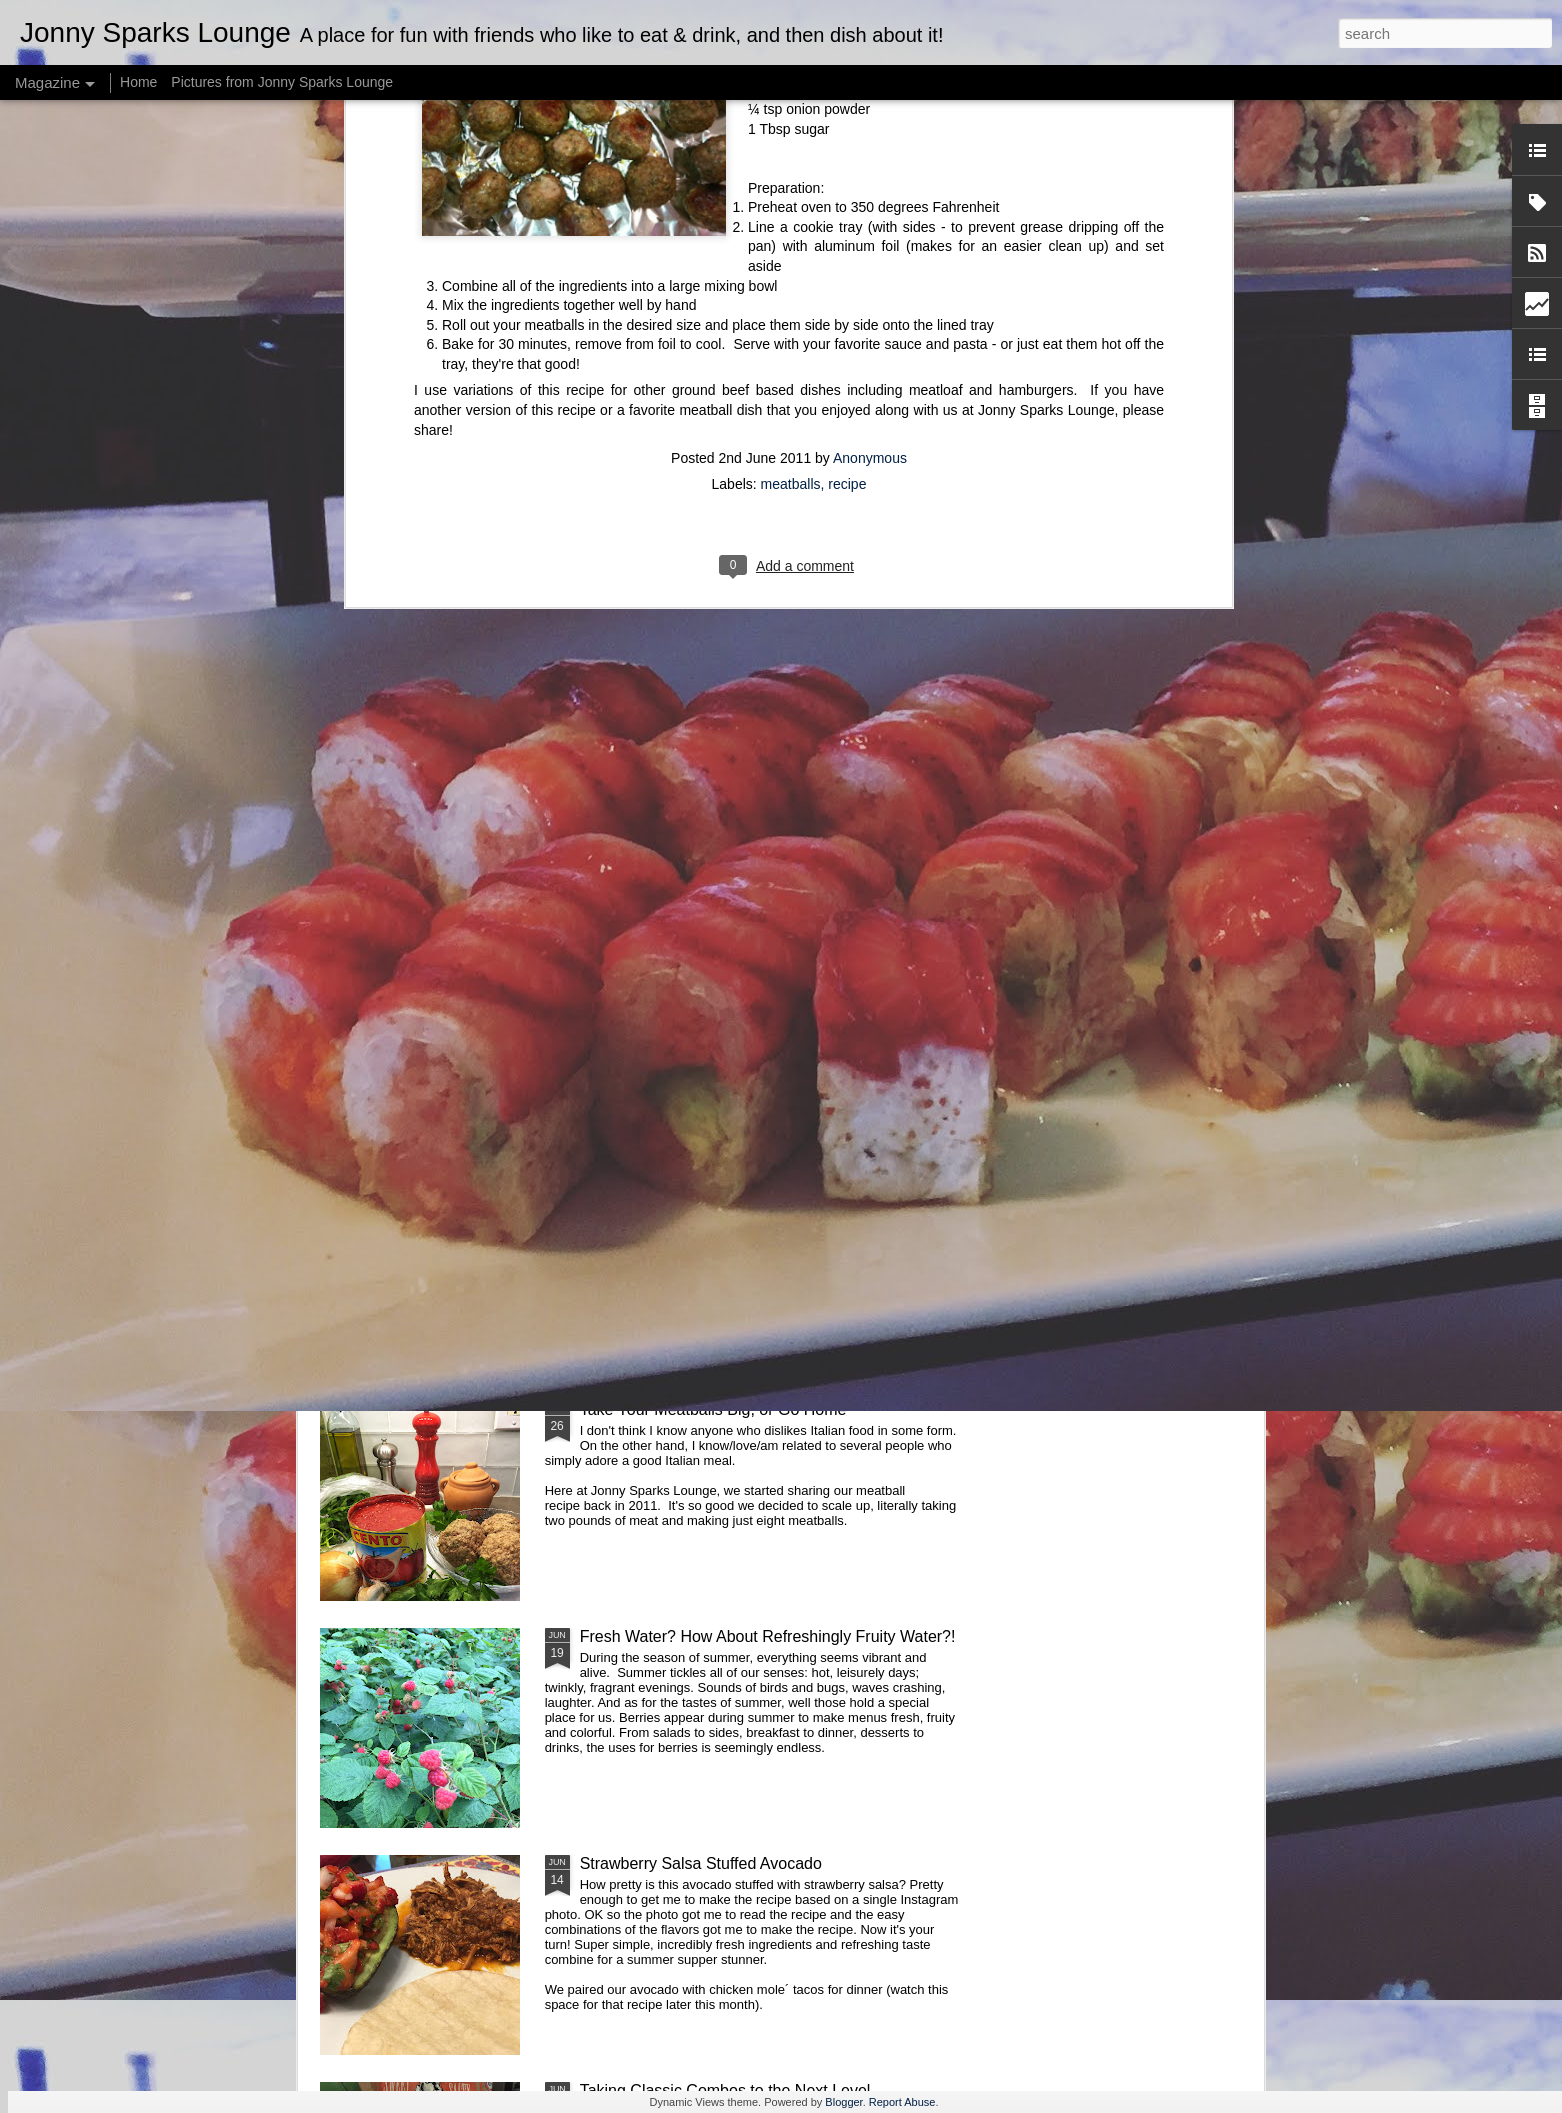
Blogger (843, 2102)
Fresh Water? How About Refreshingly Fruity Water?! (768, 1636)
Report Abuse (902, 2102)
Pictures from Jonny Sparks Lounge (282, 82)
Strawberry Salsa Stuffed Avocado (701, 1863)
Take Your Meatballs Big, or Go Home (713, 1409)
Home (138, 82)
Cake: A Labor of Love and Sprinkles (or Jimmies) (755, 955)
